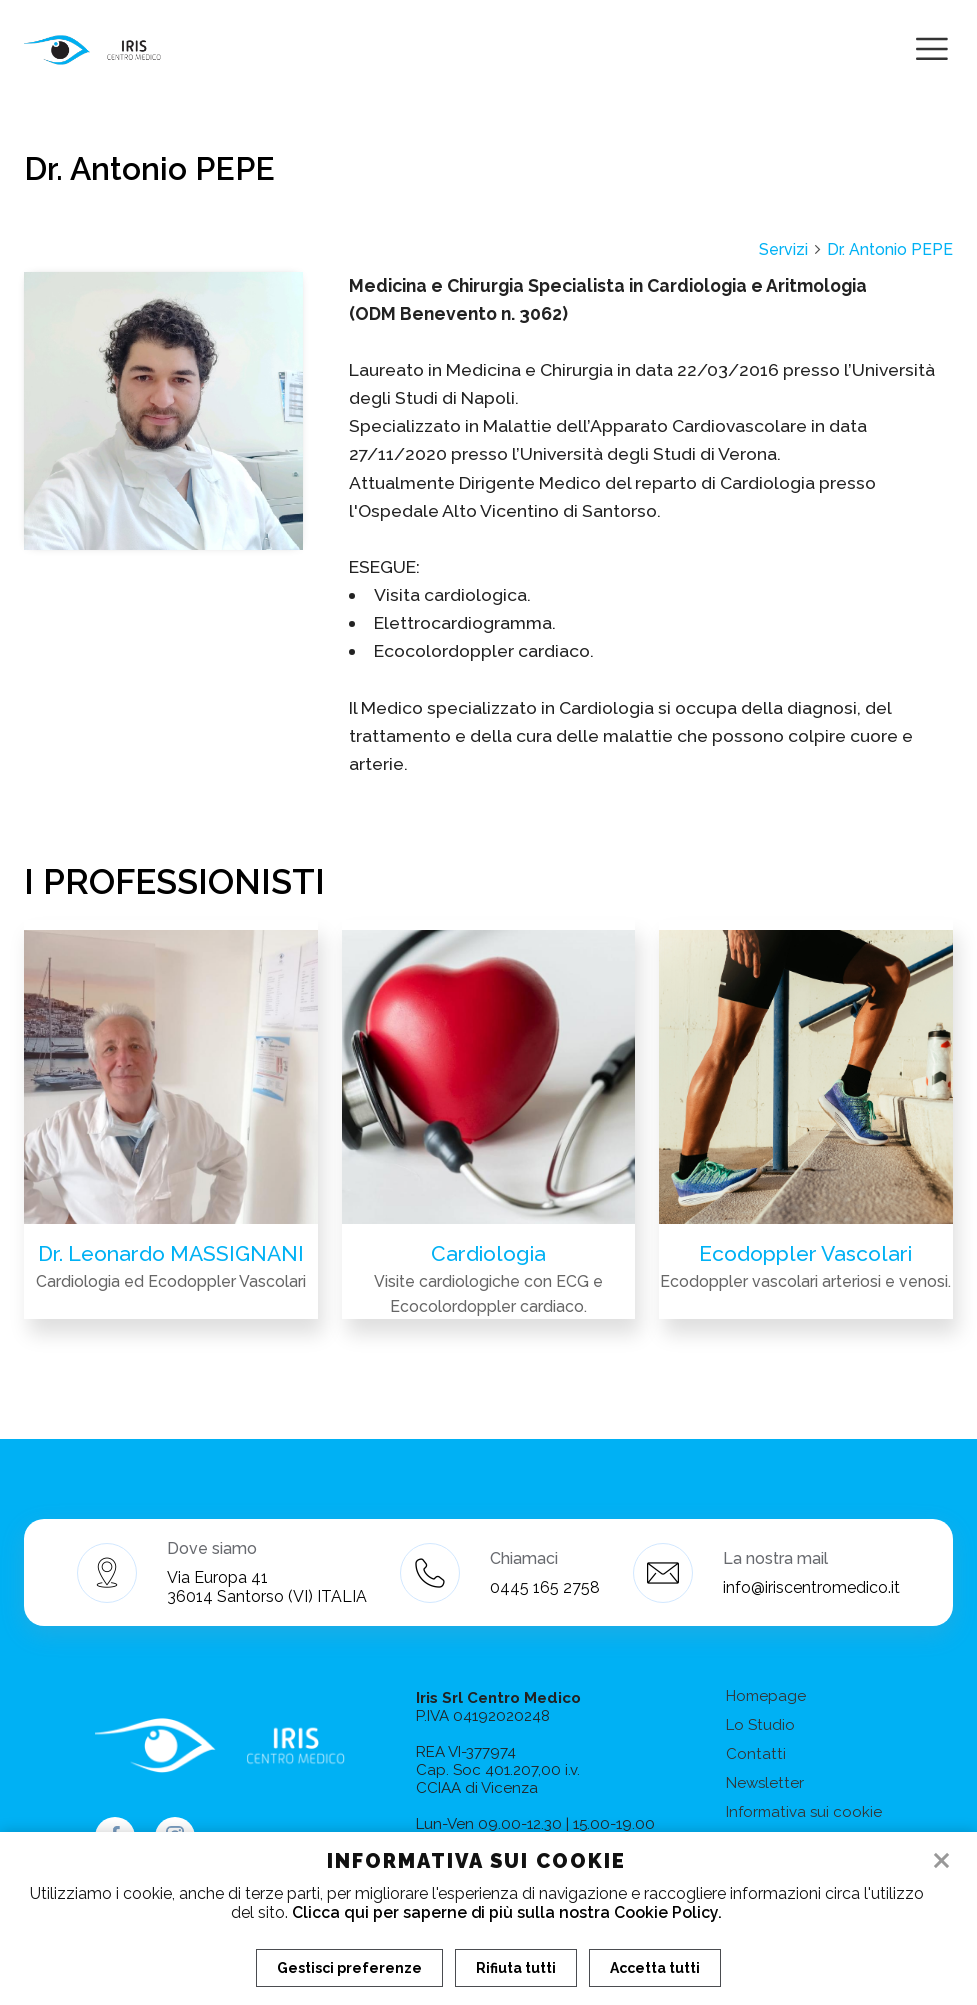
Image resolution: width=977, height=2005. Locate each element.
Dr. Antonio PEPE (890, 249)
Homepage (766, 1696)
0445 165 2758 (545, 1587)
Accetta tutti (655, 1968)
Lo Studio (760, 1725)
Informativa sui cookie (804, 1812)
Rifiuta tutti (516, 1968)
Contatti (756, 1754)
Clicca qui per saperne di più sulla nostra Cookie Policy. (507, 1912)
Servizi (791, 249)
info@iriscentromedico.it (811, 1587)
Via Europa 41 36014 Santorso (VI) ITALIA (267, 1587)
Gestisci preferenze (349, 1968)
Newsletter (765, 1783)
